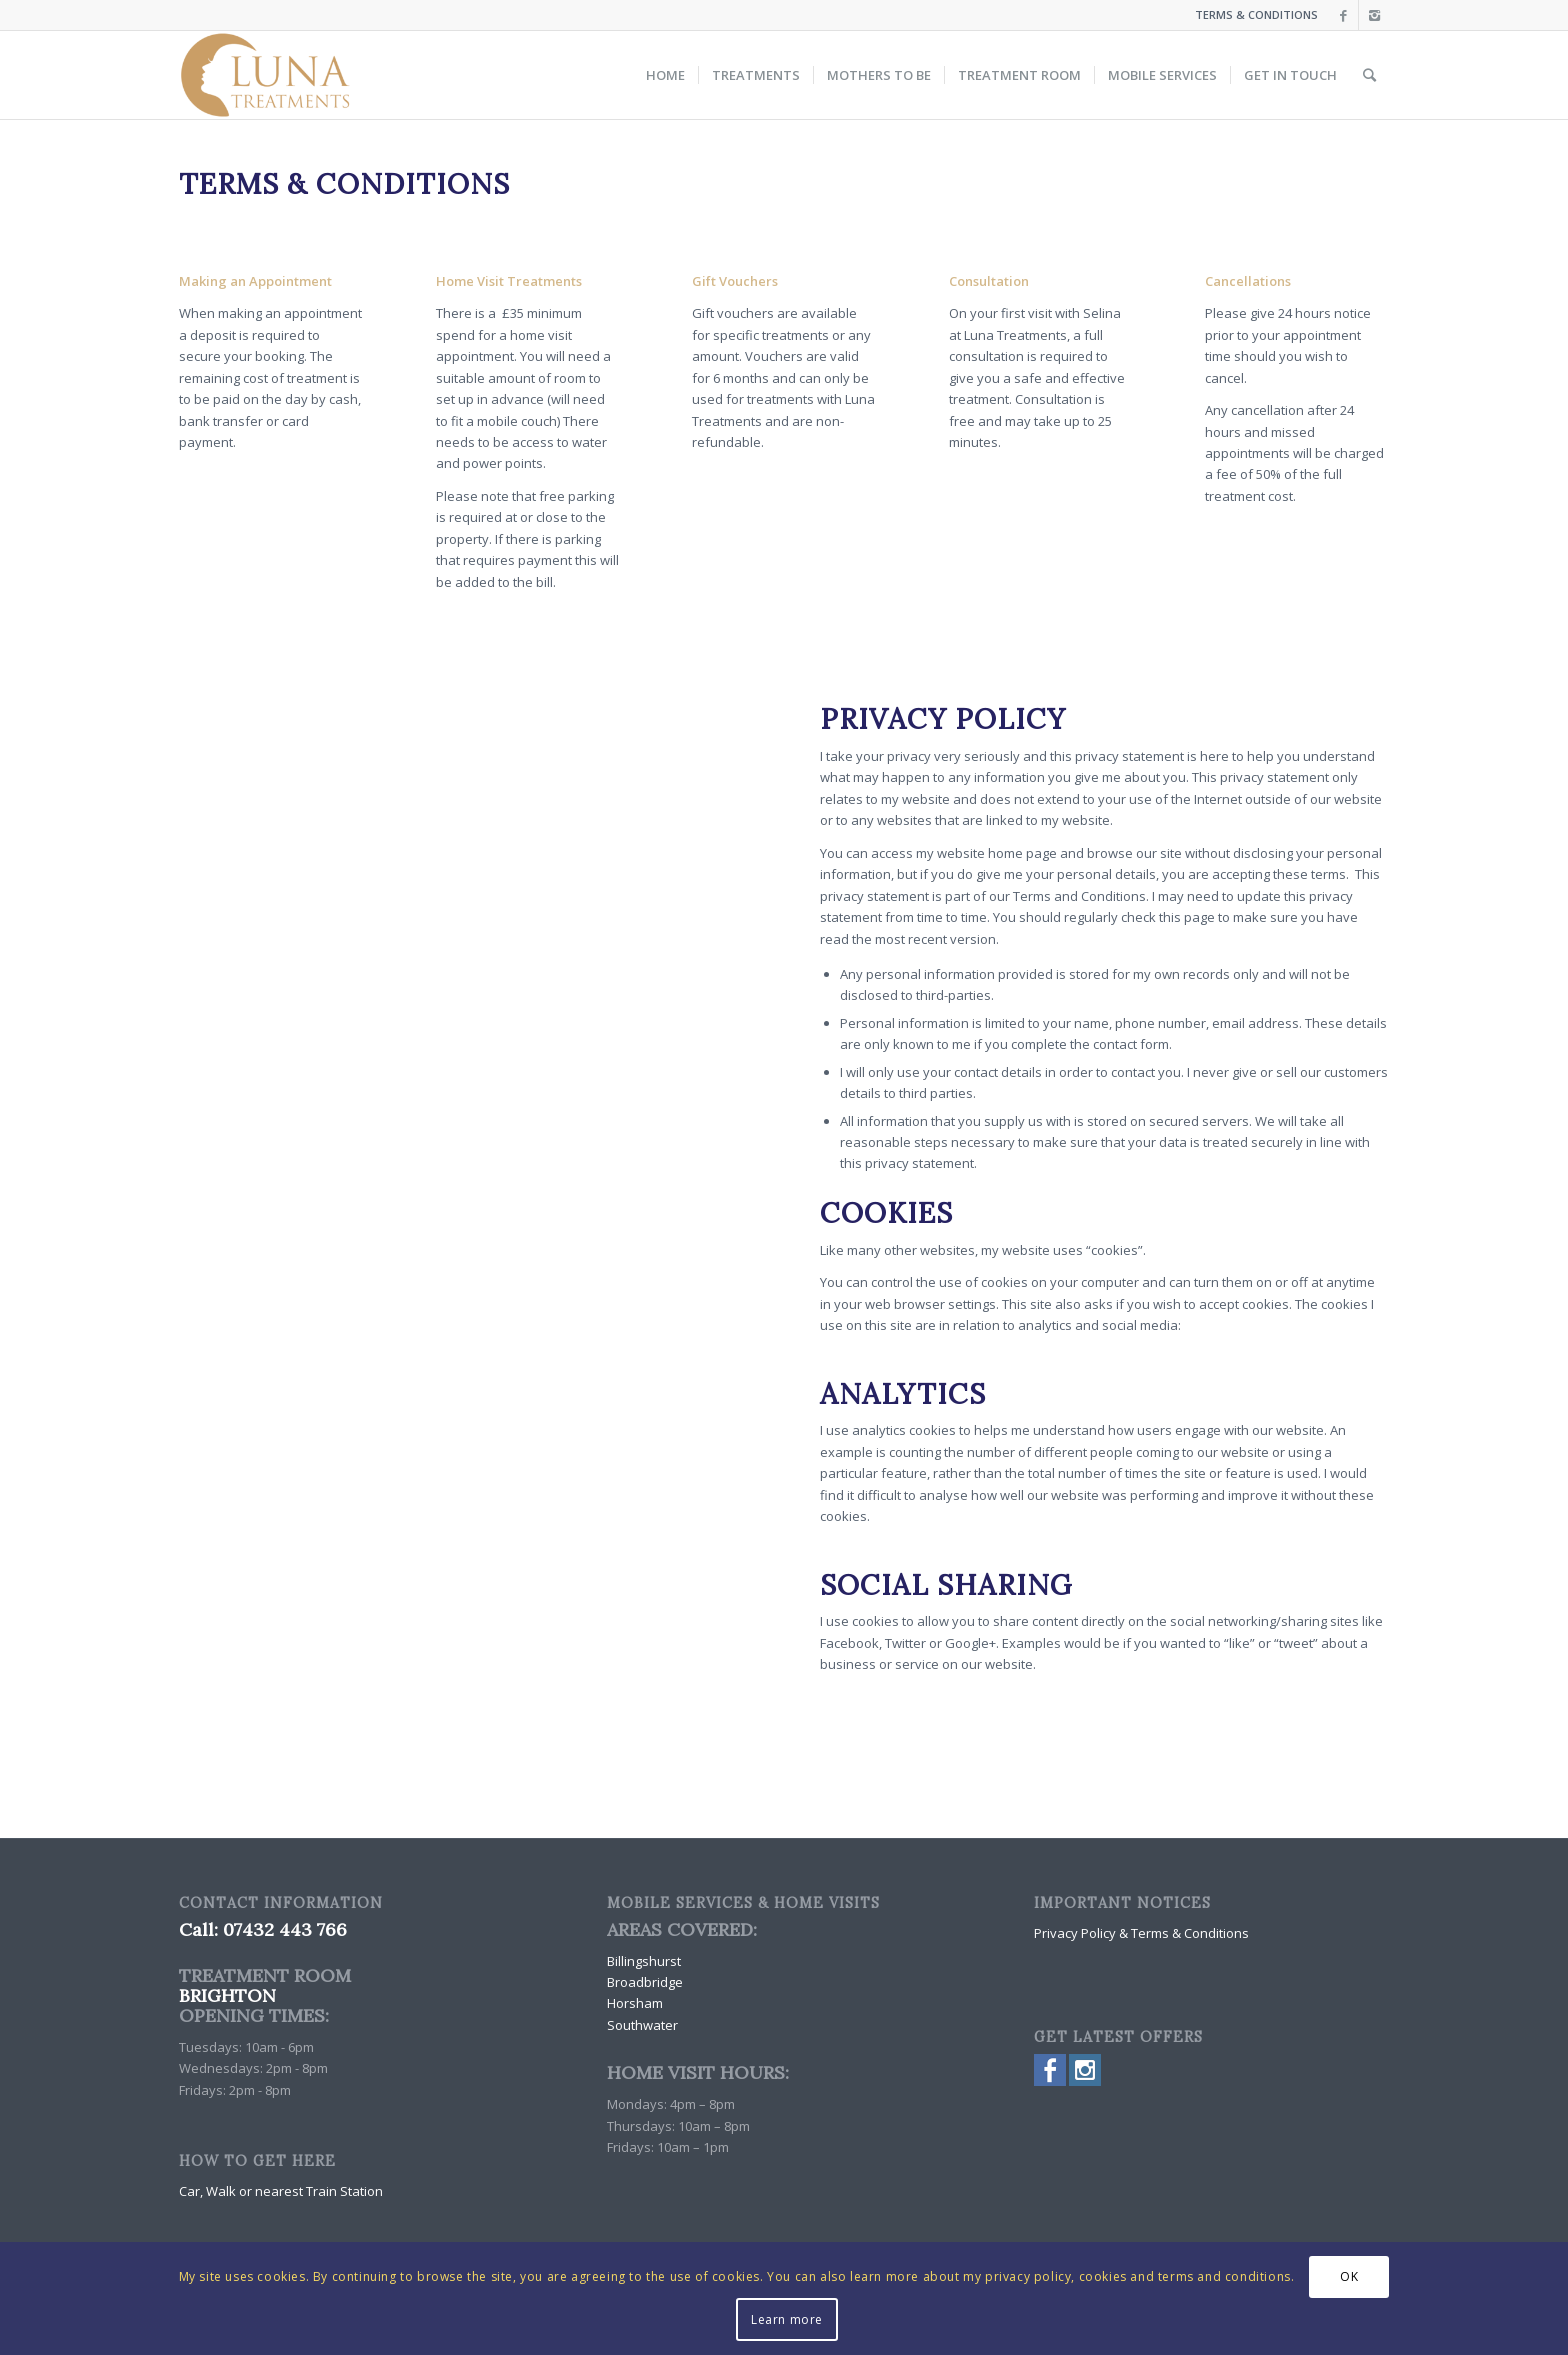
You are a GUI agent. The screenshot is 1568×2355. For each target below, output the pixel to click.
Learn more (787, 2319)
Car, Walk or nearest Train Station (281, 2191)
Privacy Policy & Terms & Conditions (1141, 1933)
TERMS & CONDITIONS (1256, 14)
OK (1349, 2276)
